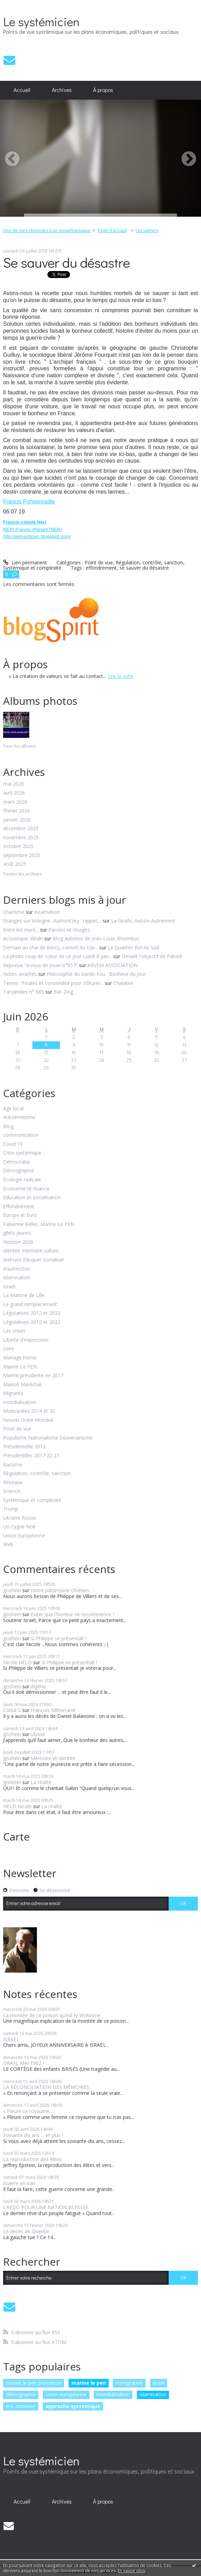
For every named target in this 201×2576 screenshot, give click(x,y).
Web (8, 1545)
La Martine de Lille (24, 1295)
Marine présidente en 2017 (33, 1376)
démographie (21, 2394)
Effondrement (18, 1207)
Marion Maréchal (22, 1385)
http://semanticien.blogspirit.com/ (37, 536)
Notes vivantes (20, 974)
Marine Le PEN (20, 1367)
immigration (129, 2383)
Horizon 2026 (18, 1242)
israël (158, 2383)
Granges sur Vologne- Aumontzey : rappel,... (52, 920)
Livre (8, 1349)
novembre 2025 (21, 838)
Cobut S (12, 1710)
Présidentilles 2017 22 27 (31, 1456)
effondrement (101, 567)
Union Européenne (24, 1536)
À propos (103, 89)
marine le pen (88, 2383)
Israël (9, 1287)
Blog (8, 1126)
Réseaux (12, 1483)
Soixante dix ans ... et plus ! (33, 2135)
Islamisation (16, 1278)
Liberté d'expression (25, 1340)
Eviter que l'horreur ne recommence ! (72, 1614)
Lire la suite (120, 676)
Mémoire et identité (53, 1758)
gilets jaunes (17, 1233)
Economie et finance (26, 1189)
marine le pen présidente (34, 2383)
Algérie (38, 1686)
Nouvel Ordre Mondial (28, 1420)
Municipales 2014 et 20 (29, 1411)
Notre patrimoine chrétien (60, 1590)
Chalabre (123, 983)
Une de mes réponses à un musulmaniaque (47, 230)
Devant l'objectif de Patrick (152, 956)
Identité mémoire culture (31, 1251)
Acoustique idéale (23, 938)
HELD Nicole (17, 1806)
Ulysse (38, 1734)
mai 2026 (13, 784)
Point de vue (17, 1429)
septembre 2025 (21, 855)
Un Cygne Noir (19, 1527)
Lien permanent (25, 562)
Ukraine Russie (19, 1518)
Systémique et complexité (32, 1500)
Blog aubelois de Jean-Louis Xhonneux (96, 938)
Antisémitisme (19, 1117)
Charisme (13, 912)
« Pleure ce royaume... (28, 2111)
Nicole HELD (17, 1662)
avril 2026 (14, 793)
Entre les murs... (21, 929)
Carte (16, 1836)
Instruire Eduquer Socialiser (33, 1260)
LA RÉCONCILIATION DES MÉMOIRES (46, 2087)
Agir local (13, 1109)
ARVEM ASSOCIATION (112, 965)
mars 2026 (15, 802)
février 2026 (16, 811)
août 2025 (14, 864)
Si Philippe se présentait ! (58, 1638)
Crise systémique (22, 1153)
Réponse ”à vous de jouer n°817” (40, 965)
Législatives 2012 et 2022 (31, 1313)
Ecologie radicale (22, 1180)
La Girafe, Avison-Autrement (143, 920)
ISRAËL (11, 2039)
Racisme (12, 1465)
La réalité (41, 1782)
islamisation (152, 2394)
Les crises (14, 1331)
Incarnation (47, 912)
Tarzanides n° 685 (23, 991)
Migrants (13, 1393)
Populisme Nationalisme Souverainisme (48, 1438)
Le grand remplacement (30, 1305)
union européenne (66, 2394)
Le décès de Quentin (26, 2231)
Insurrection (16, 1269)
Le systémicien (41, 21)
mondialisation (19, 1402)
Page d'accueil (112, 230)
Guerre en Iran (19, 2183)
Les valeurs (147, 230)
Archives (62, 89)
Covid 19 (13, 1144)
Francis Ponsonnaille (29, 501)
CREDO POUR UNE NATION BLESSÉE (45, 2207)
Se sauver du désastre (66, 262)
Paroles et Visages (69, 929)
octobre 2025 (18, 846)
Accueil (22, 89)
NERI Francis (17, 529)
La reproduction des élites (32, 2159)
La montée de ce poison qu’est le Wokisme (51, 2015)
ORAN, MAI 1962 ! (23, 2063)
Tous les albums (19, 746)
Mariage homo (20, 1358)
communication (20, 1135)
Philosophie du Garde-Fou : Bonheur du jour (96, 974)
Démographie (18, 1171)
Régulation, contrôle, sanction (37, 1473)
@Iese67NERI (47, 529)
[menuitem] (22, 90)
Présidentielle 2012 (24, 1447)
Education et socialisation (32, 1198)
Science (11, 1491)
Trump (10, 1509)
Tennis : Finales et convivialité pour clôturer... (53, 983)
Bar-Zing (63, 991)
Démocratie (16, 1162)
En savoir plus (131, 2571)
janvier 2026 (17, 820)
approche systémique (73, 2406)
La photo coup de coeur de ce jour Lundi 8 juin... (57, 956)
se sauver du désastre (144, 567)
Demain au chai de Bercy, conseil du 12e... (50, 947)
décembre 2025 (20, 829)
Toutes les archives (22, 874)
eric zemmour (21, 2406)
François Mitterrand (53, 1710)
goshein (12, 1590)
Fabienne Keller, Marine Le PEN (38, 1224)
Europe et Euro (20, 1215)
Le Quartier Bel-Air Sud (133, 947)
